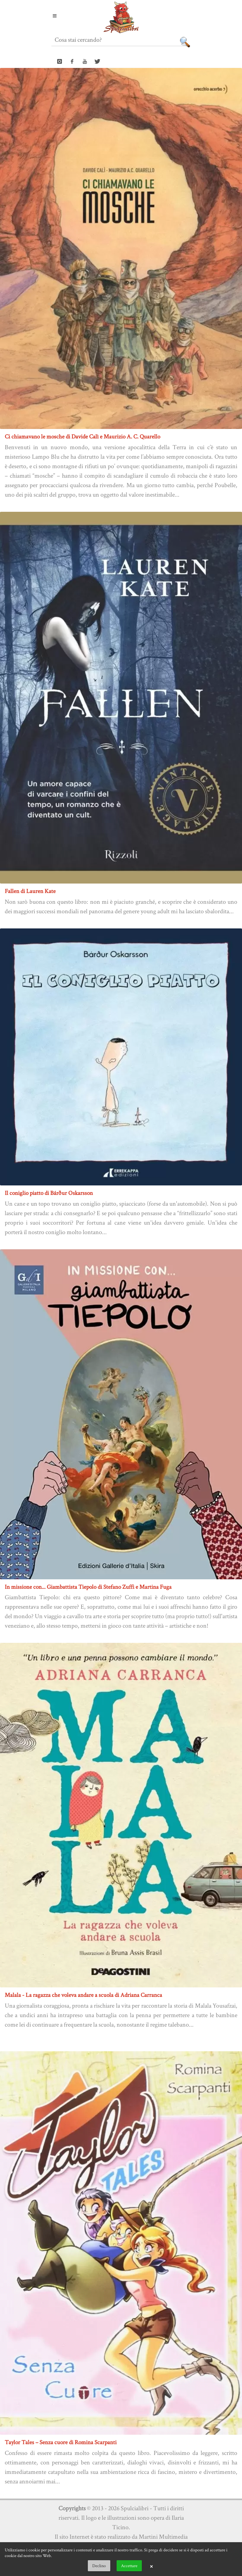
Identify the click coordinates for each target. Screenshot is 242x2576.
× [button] (151, 2566)
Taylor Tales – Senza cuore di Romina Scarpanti (61, 2442)
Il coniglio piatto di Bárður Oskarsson (49, 1193)
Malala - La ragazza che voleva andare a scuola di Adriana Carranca (83, 1995)
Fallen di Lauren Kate (30, 891)
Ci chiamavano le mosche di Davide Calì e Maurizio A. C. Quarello (82, 436)
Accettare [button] (129, 2565)
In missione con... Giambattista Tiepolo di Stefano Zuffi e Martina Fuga (88, 1587)
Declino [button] (99, 2565)
